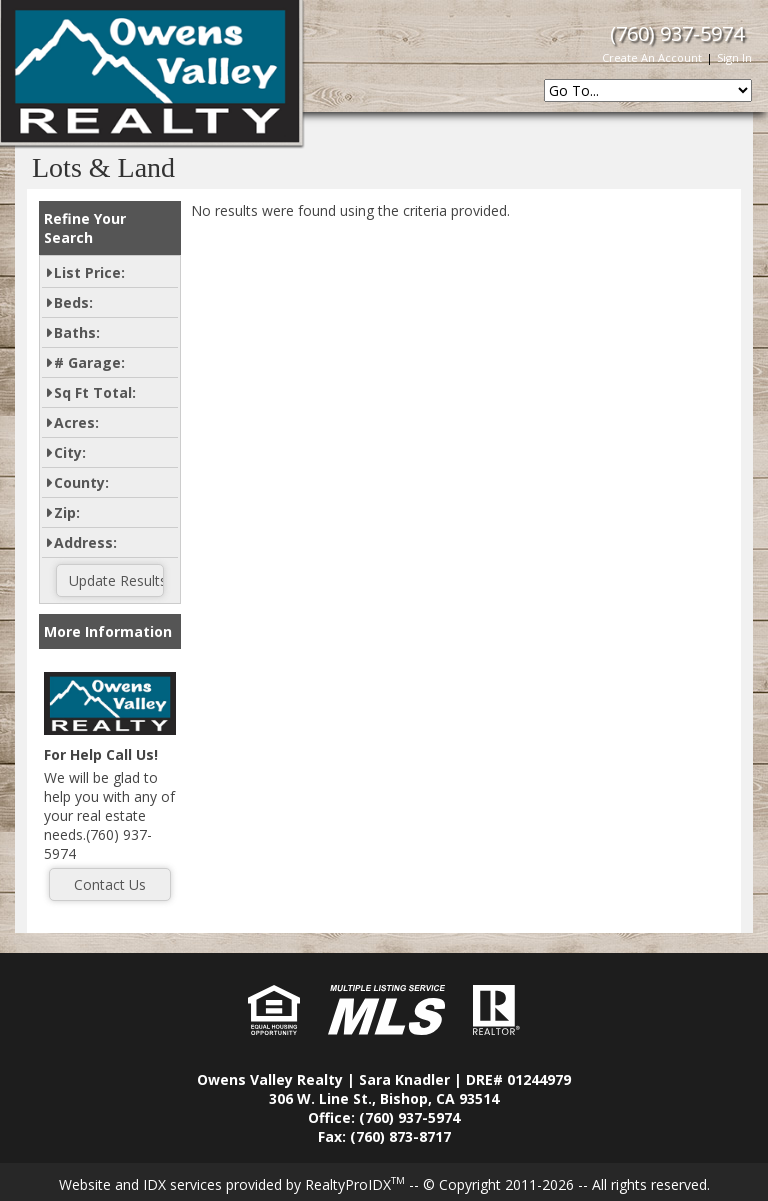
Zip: (67, 512)
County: (81, 482)
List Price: (89, 272)
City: (70, 452)
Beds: (73, 302)
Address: (85, 542)
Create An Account (652, 57)
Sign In (734, 57)
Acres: (76, 422)
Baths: (77, 332)
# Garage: (89, 362)
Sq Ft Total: (95, 392)
